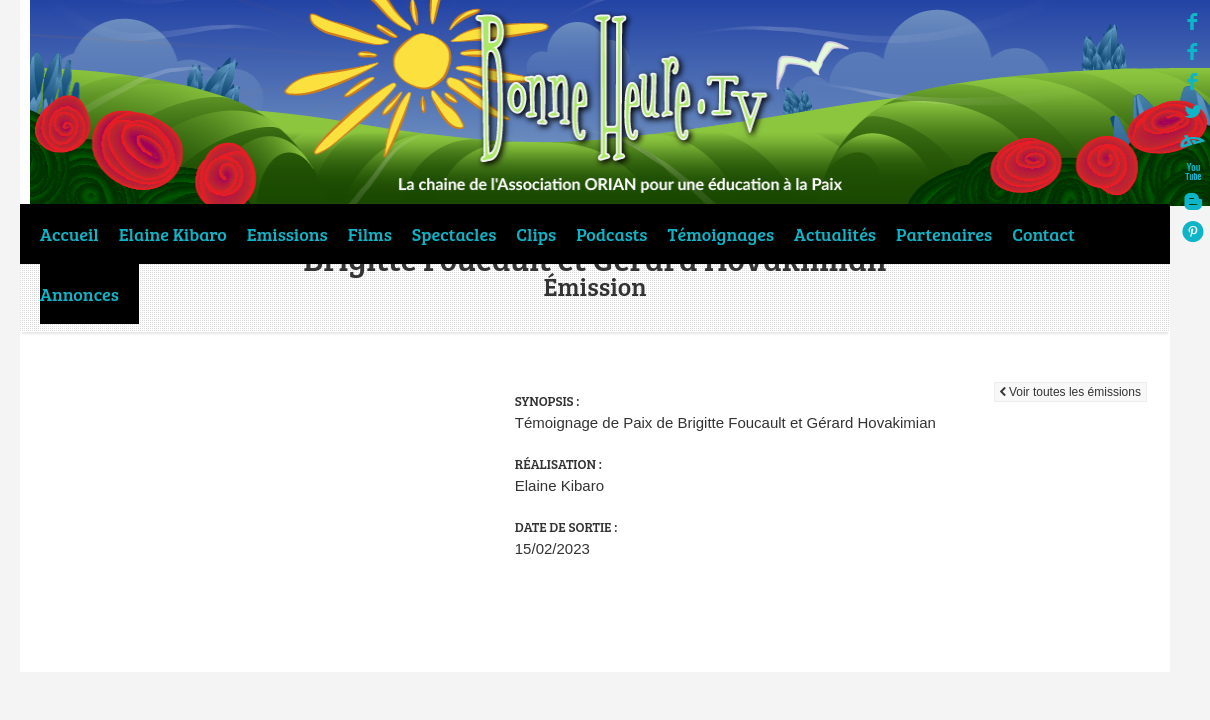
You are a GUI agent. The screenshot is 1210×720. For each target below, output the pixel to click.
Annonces (79, 294)
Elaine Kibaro (173, 234)
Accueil (69, 234)
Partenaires (944, 234)
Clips (536, 234)
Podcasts (611, 234)
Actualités (835, 234)
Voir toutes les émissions (1070, 392)
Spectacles (454, 234)
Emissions (287, 234)
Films (370, 234)
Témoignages (721, 234)
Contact (1043, 234)
